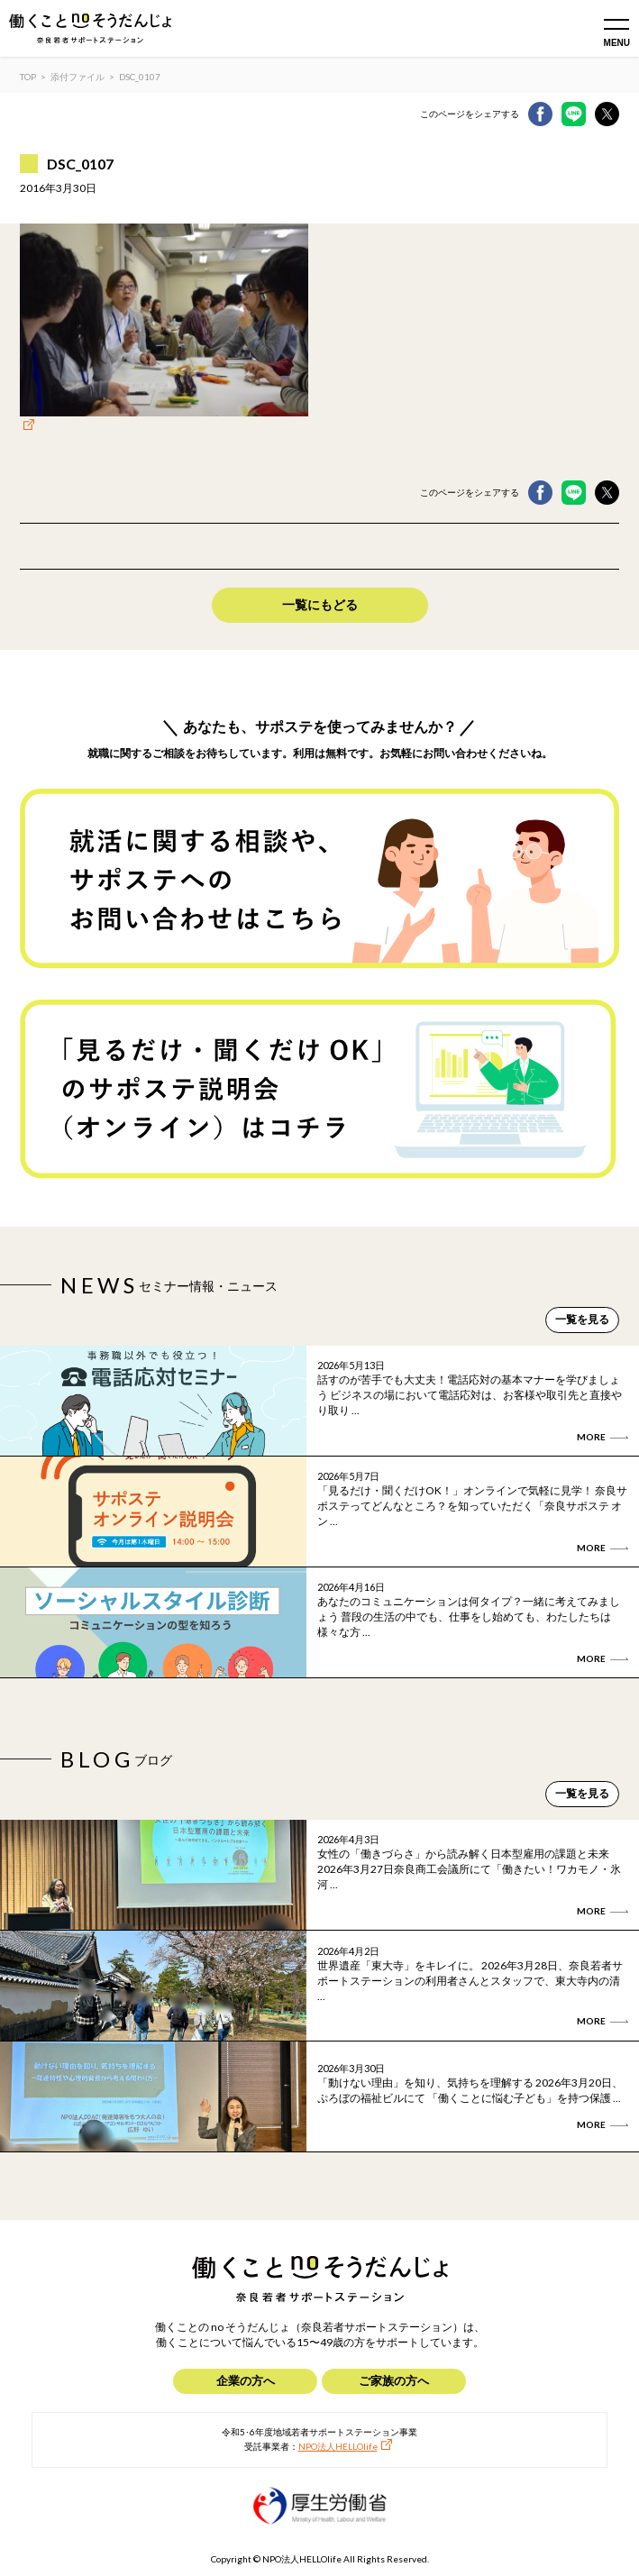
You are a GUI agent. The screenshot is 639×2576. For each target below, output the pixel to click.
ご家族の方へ (394, 2380)
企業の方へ (245, 2380)
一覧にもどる (320, 604)
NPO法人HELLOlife (338, 2446)
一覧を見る (582, 1319)
